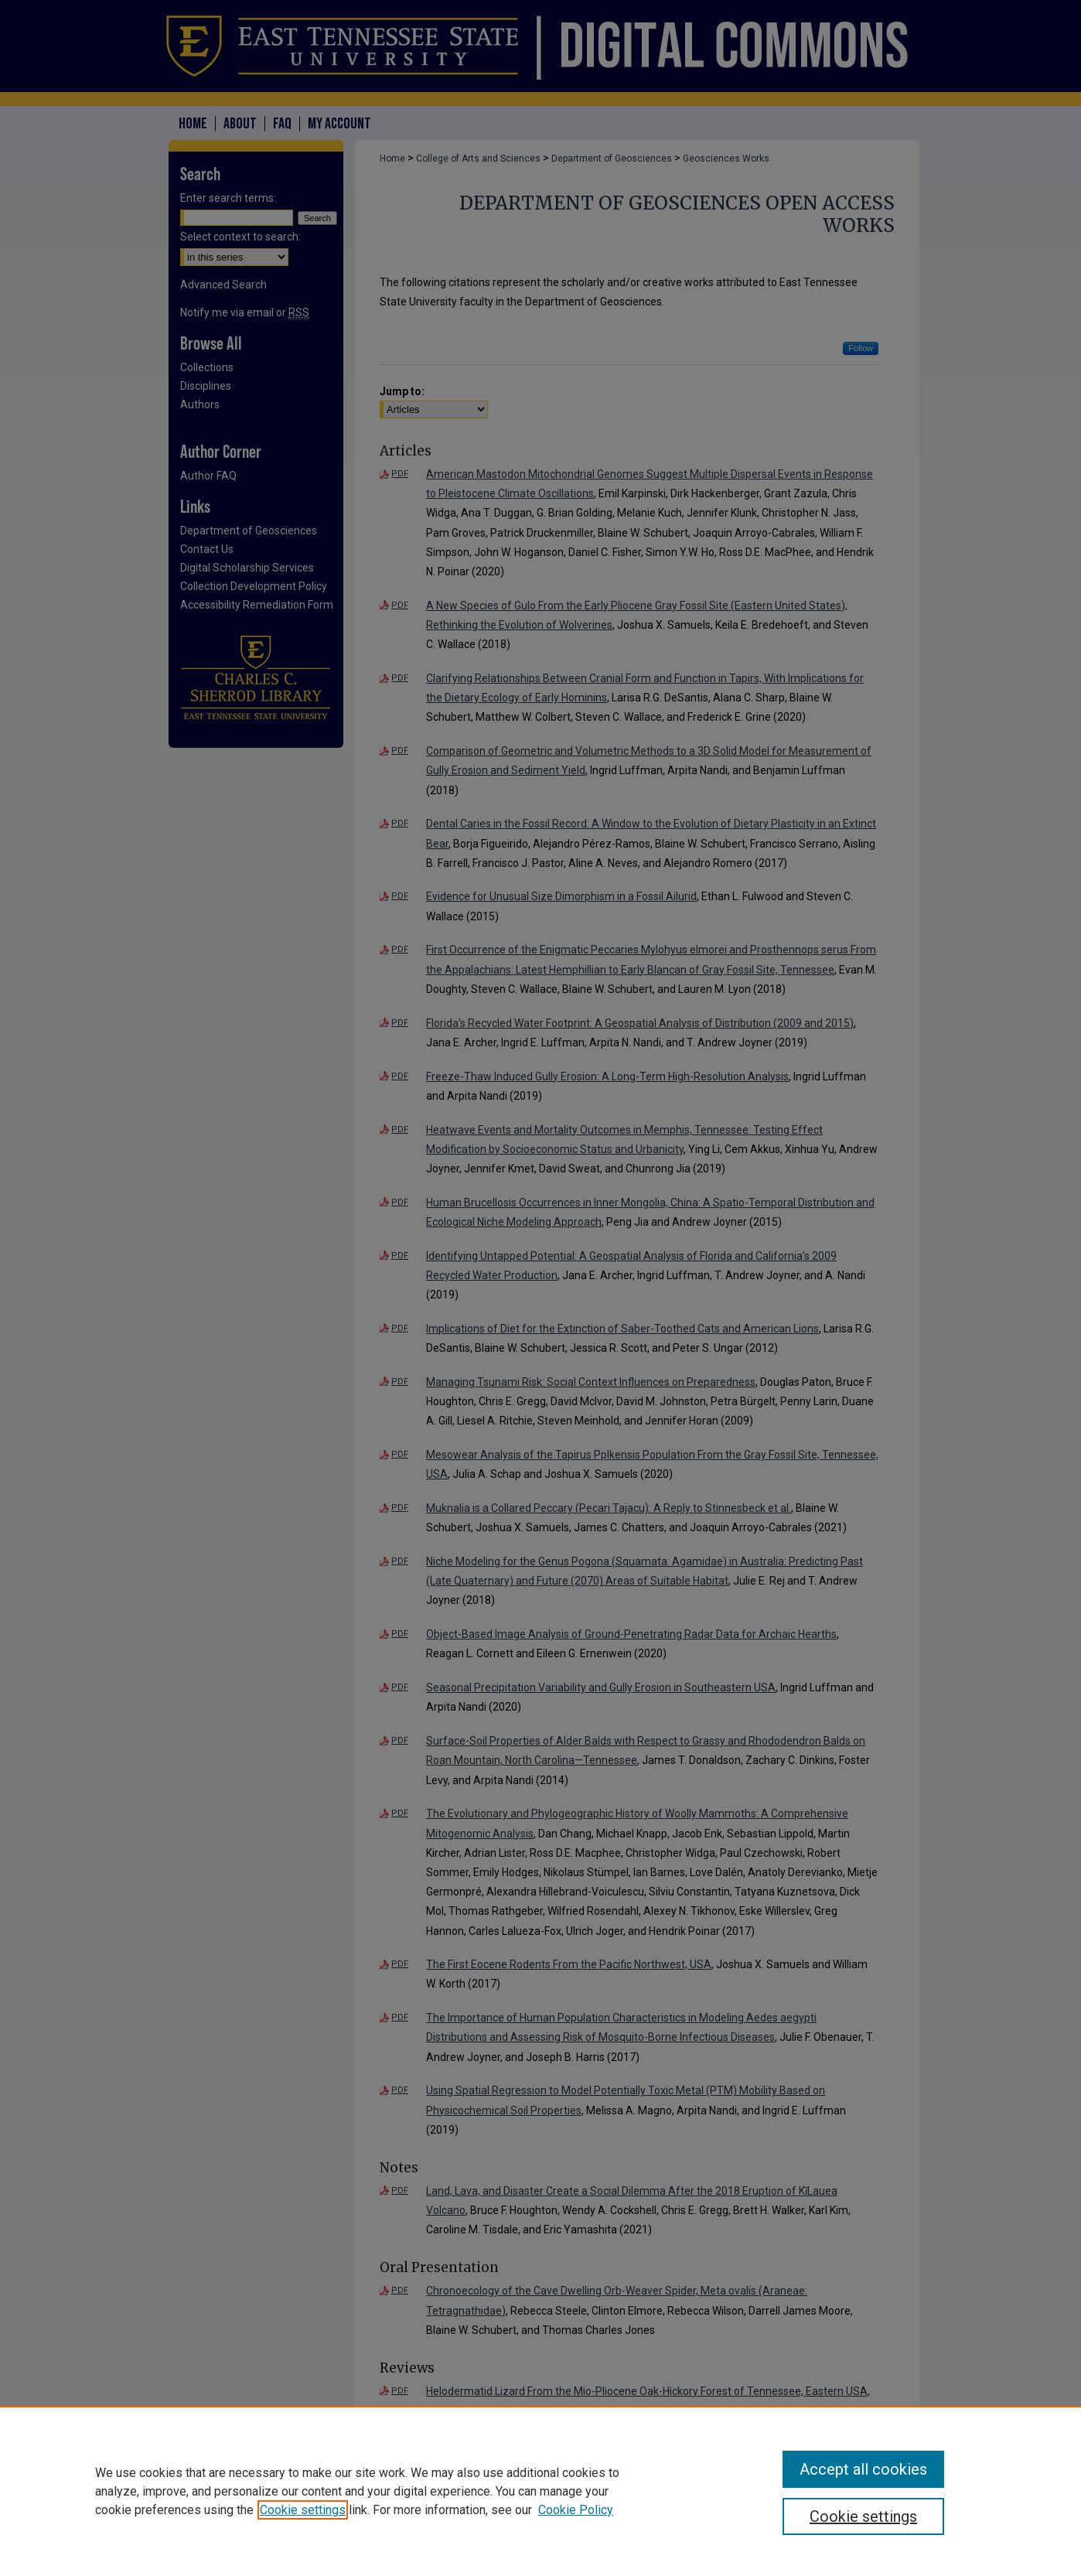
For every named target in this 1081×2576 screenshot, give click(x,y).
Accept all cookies (863, 2469)
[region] (540, 2491)
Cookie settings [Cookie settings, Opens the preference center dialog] (863, 2516)
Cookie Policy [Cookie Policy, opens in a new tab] (575, 2510)
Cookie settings (303, 2510)
